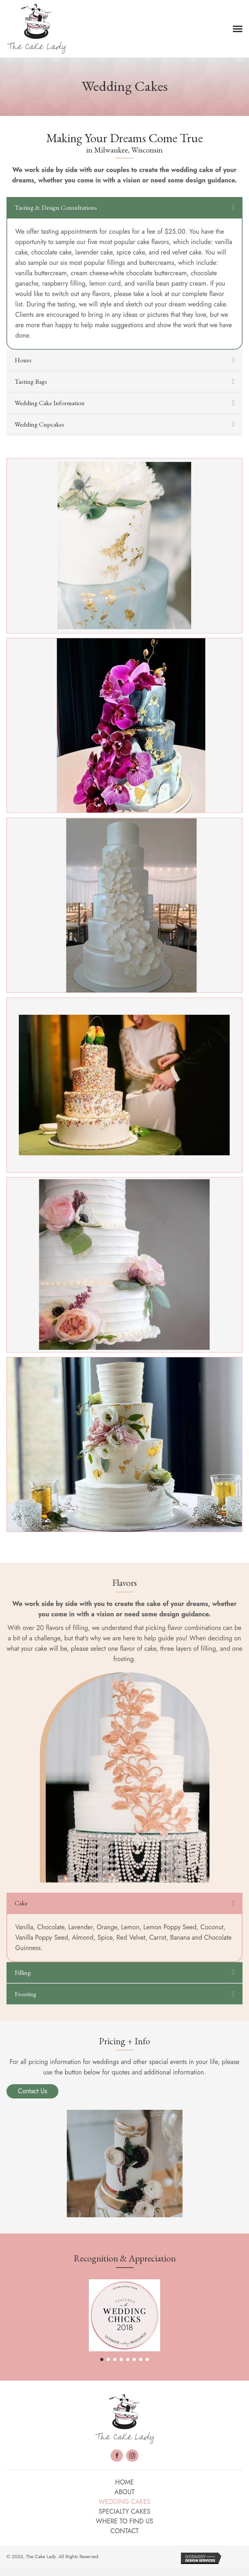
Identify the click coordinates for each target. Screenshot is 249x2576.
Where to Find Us (124, 2521)
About (124, 2492)
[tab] (124, 207)
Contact (124, 2531)
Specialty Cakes (124, 2511)
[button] (238, 29)
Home (124, 2482)
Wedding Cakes (124, 2501)
